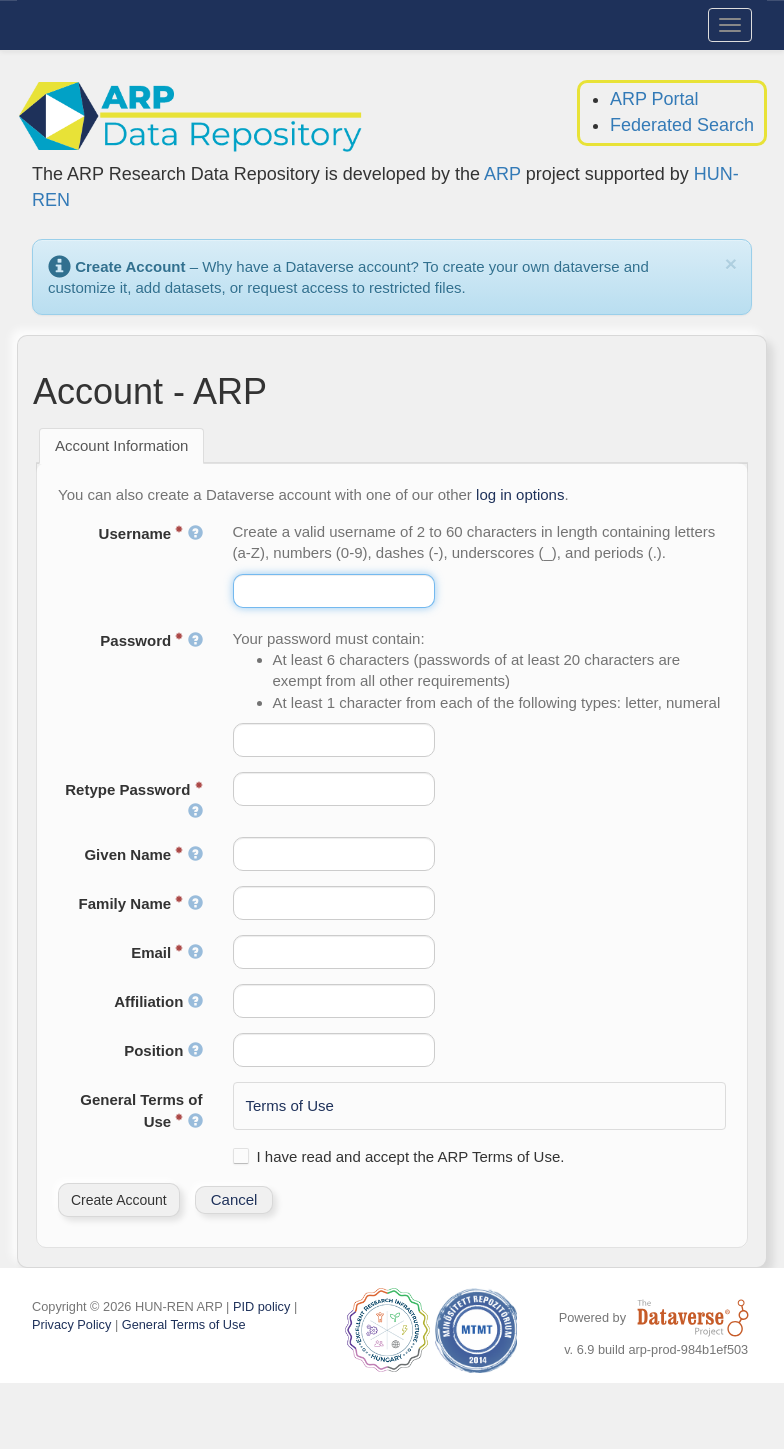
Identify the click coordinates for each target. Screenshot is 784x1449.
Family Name (141, 903)
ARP (502, 174)
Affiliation (158, 1001)
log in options (520, 494)
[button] (119, 1200)
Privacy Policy (71, 1324)
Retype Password (133, 799)
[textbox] (334, 591)
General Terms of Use (141, 1110)
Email (166, 952)
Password (151, 640)
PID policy (261, 1306)
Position (163, 1050)
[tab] (121, 446)
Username (151, 533)
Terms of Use (290, 1105)
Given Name (143, 854)
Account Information (121, 445)
